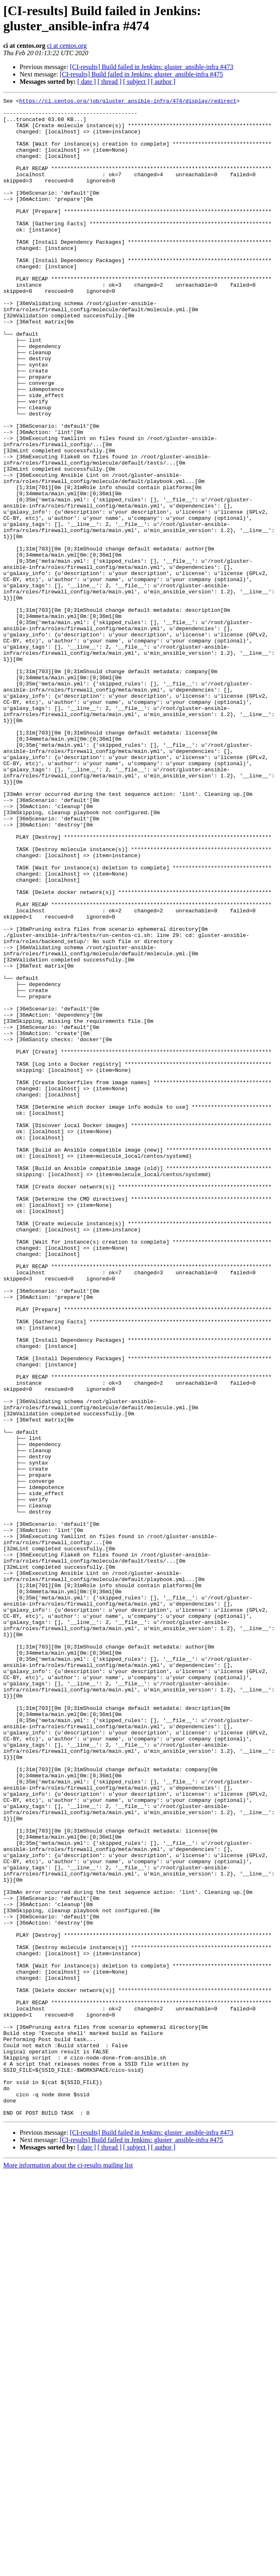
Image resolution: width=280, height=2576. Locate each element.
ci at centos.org (67, 45)
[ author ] (163, 81)
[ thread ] (109, 81)
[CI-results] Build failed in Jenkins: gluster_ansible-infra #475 (141, 74)
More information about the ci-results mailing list (68, 2568)
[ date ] (86, 81)
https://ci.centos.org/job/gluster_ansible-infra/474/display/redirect (127, 102)
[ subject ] (136, 81)
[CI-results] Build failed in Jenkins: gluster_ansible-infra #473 (151, 66)
